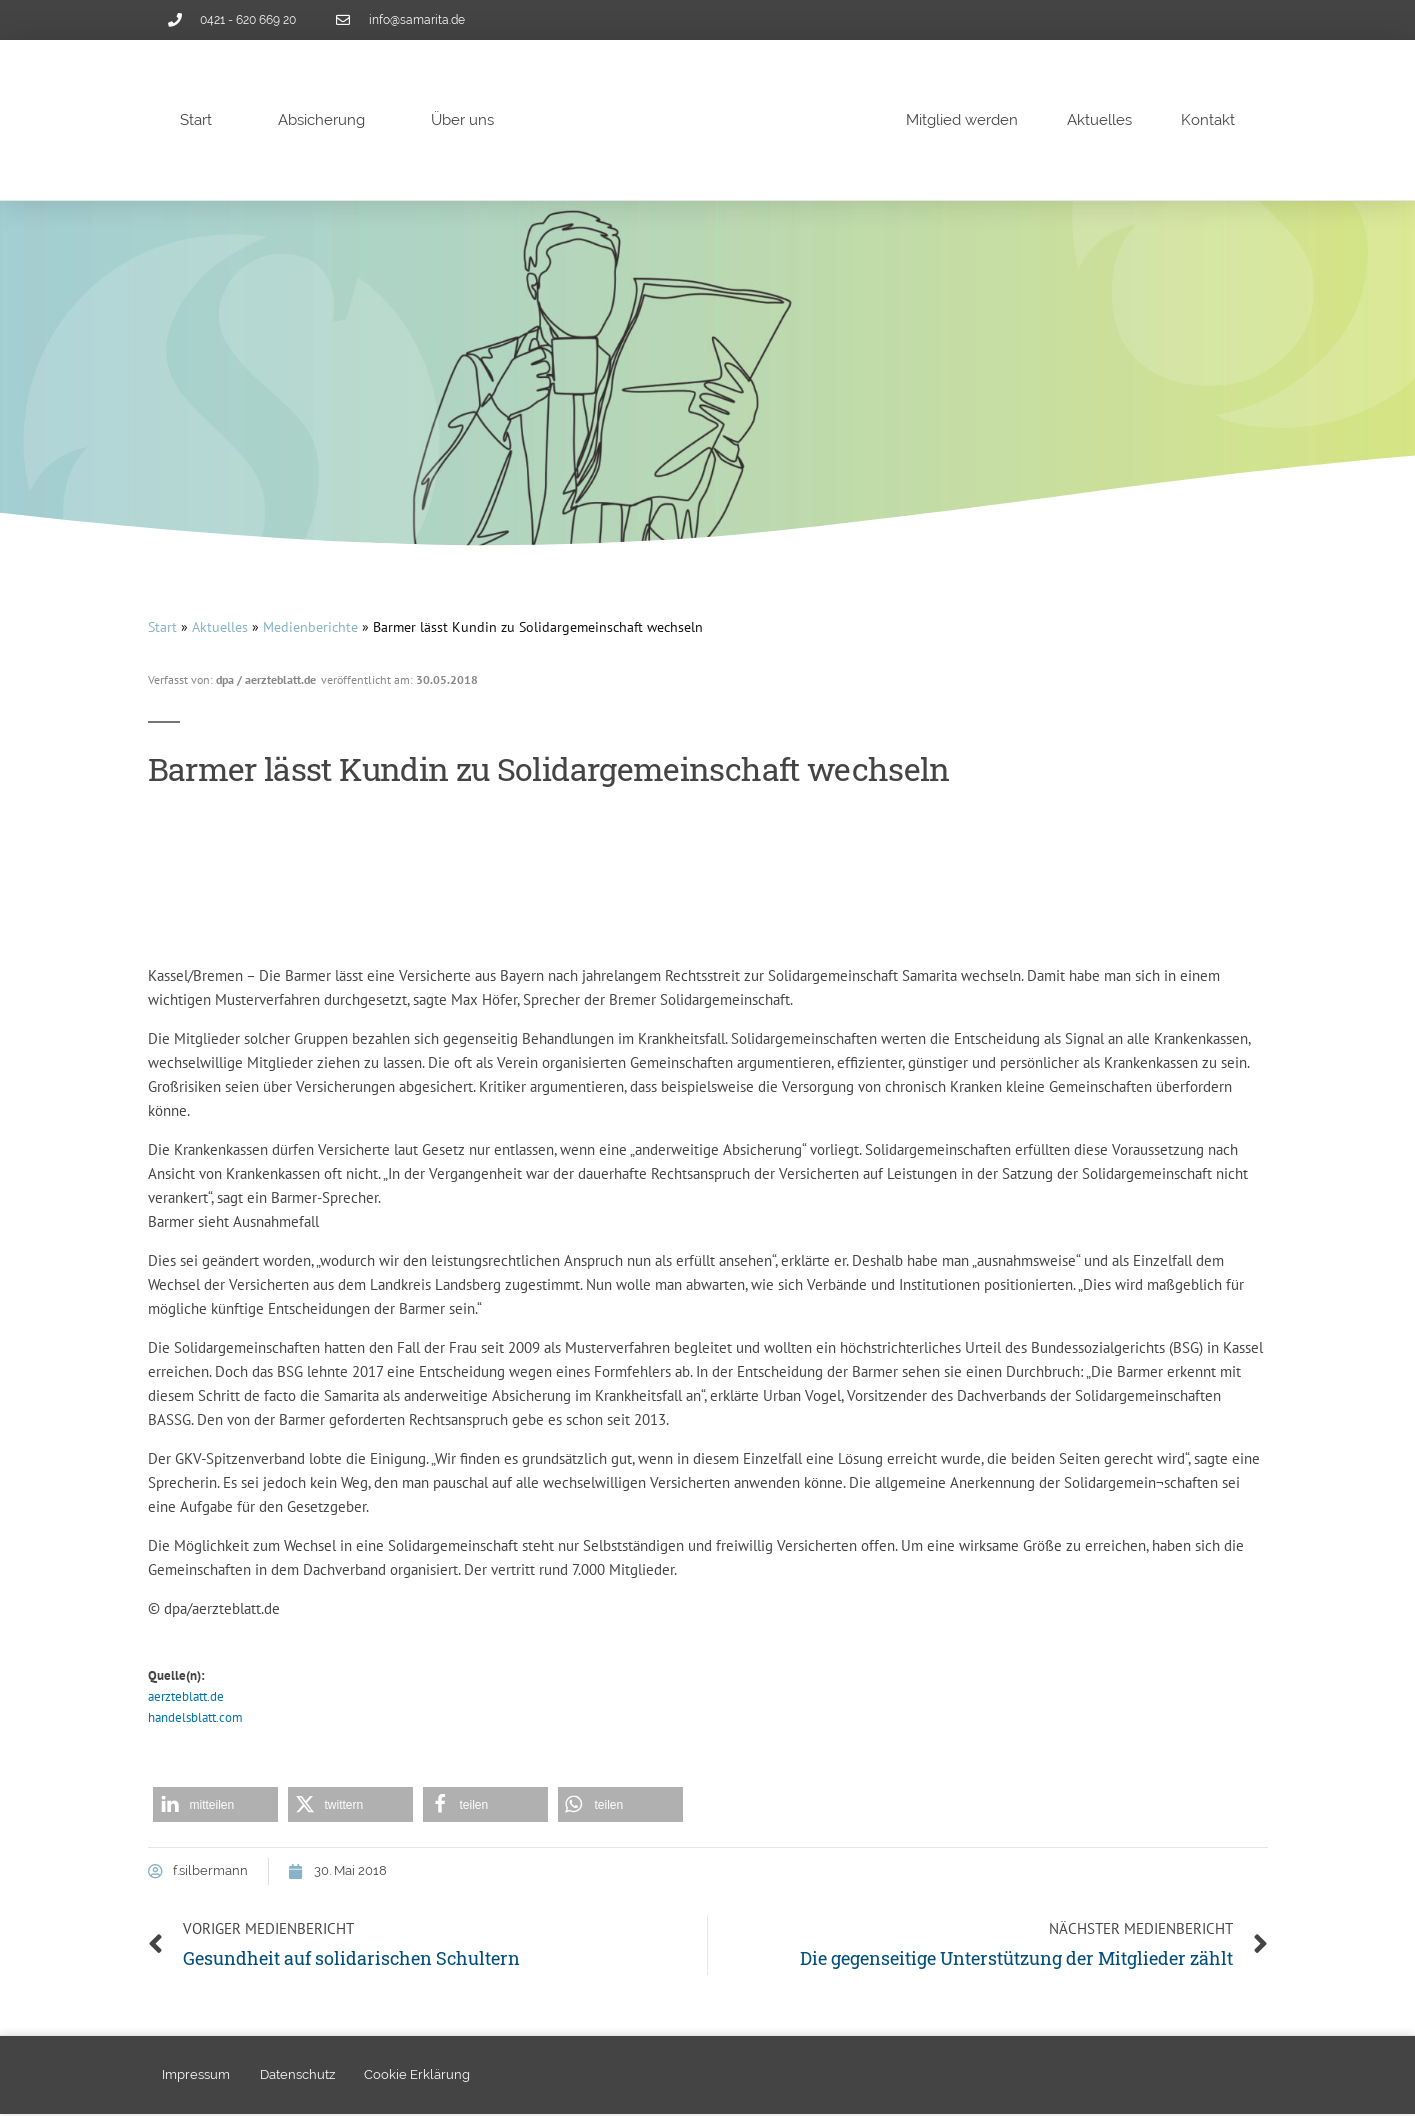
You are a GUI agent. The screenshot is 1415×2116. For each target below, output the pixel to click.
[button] (215, 1804)
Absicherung (321, 120)
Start (196, 120)
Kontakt (1208, 120)
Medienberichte (310, 627)
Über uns (462, 120)
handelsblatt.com (195, 1717)
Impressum (197, 2075)
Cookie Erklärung (419, 2075)
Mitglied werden (962, 120)
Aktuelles (1099, 120)
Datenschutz (298, 2075)
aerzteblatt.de (186, 1696)
